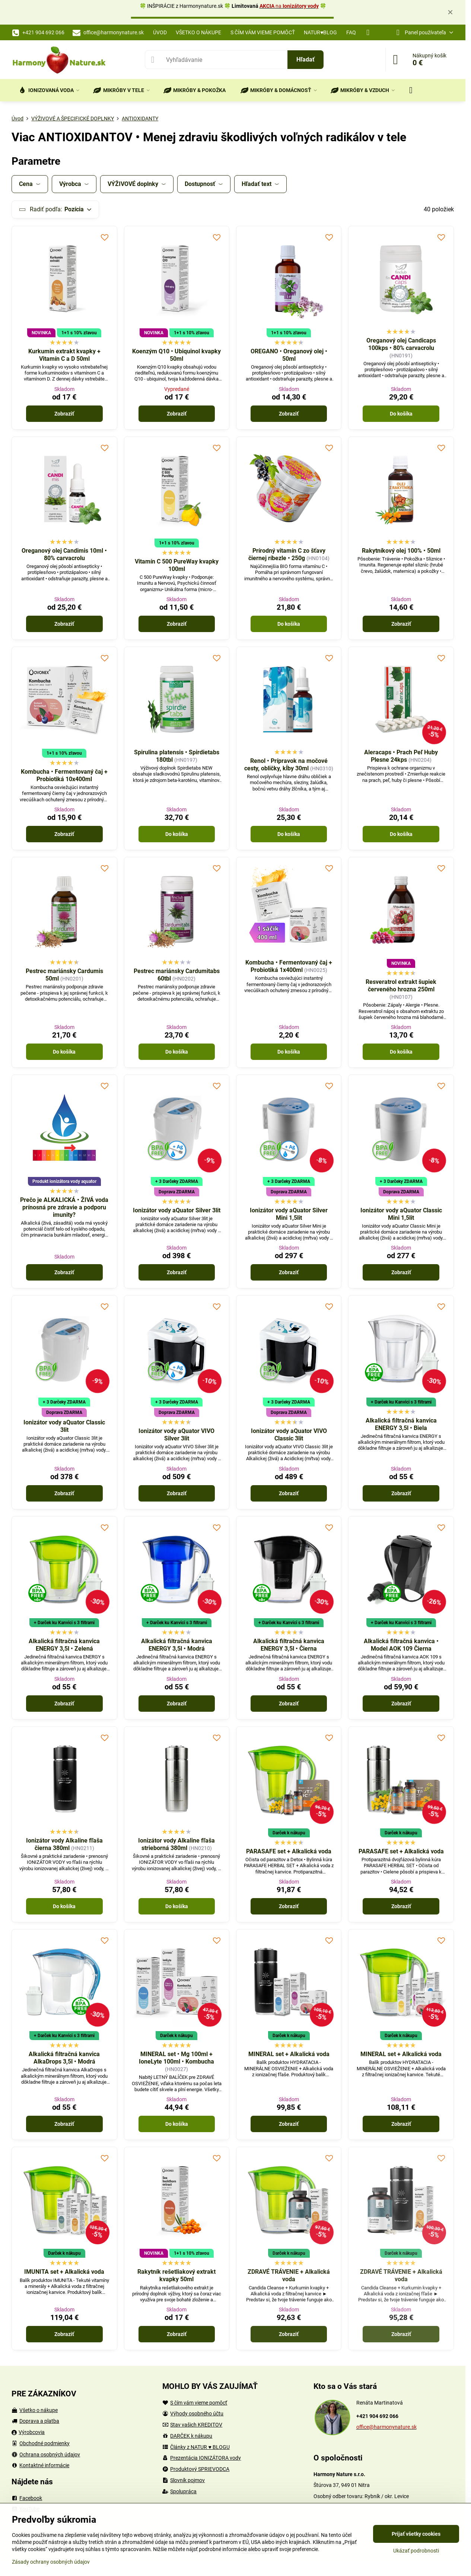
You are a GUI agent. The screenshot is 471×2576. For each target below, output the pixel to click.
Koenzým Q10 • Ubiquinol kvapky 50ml (176, 355)
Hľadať (305, 59)
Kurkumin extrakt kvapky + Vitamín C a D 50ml (64, 355)
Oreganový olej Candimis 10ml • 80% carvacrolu (64, 554)
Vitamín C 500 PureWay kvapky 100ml (177, 565)
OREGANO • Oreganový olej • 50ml (289, 355)
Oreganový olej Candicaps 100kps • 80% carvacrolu (401, 344)
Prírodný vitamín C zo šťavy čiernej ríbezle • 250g (286, 554)
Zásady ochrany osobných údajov (51, 2562)
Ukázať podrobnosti (416, 2551)
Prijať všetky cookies (416, 2534)
